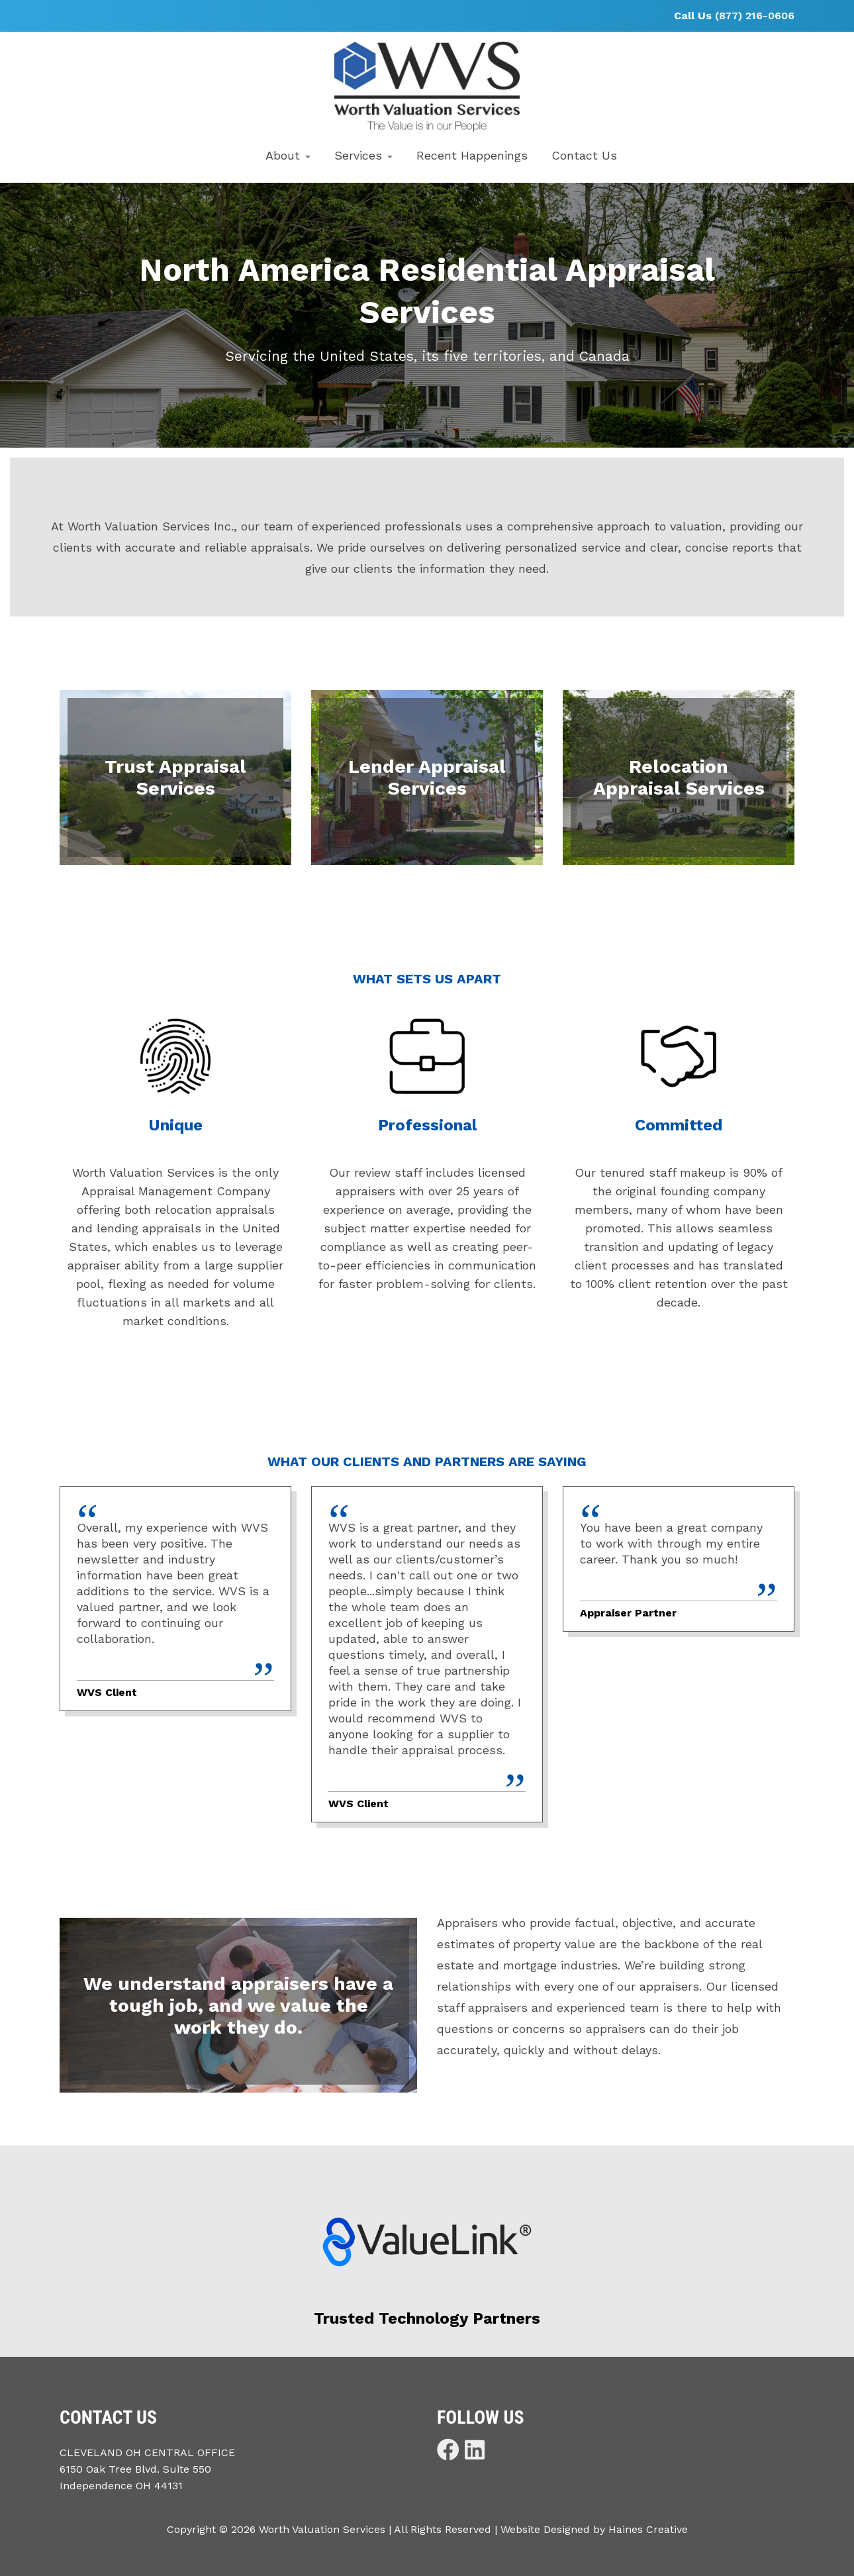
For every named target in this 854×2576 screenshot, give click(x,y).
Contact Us (584, 155)
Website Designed (545, 2529)
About (287, 155)
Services (363, 155)
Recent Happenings (472, 155)
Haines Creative (648, 2529)
